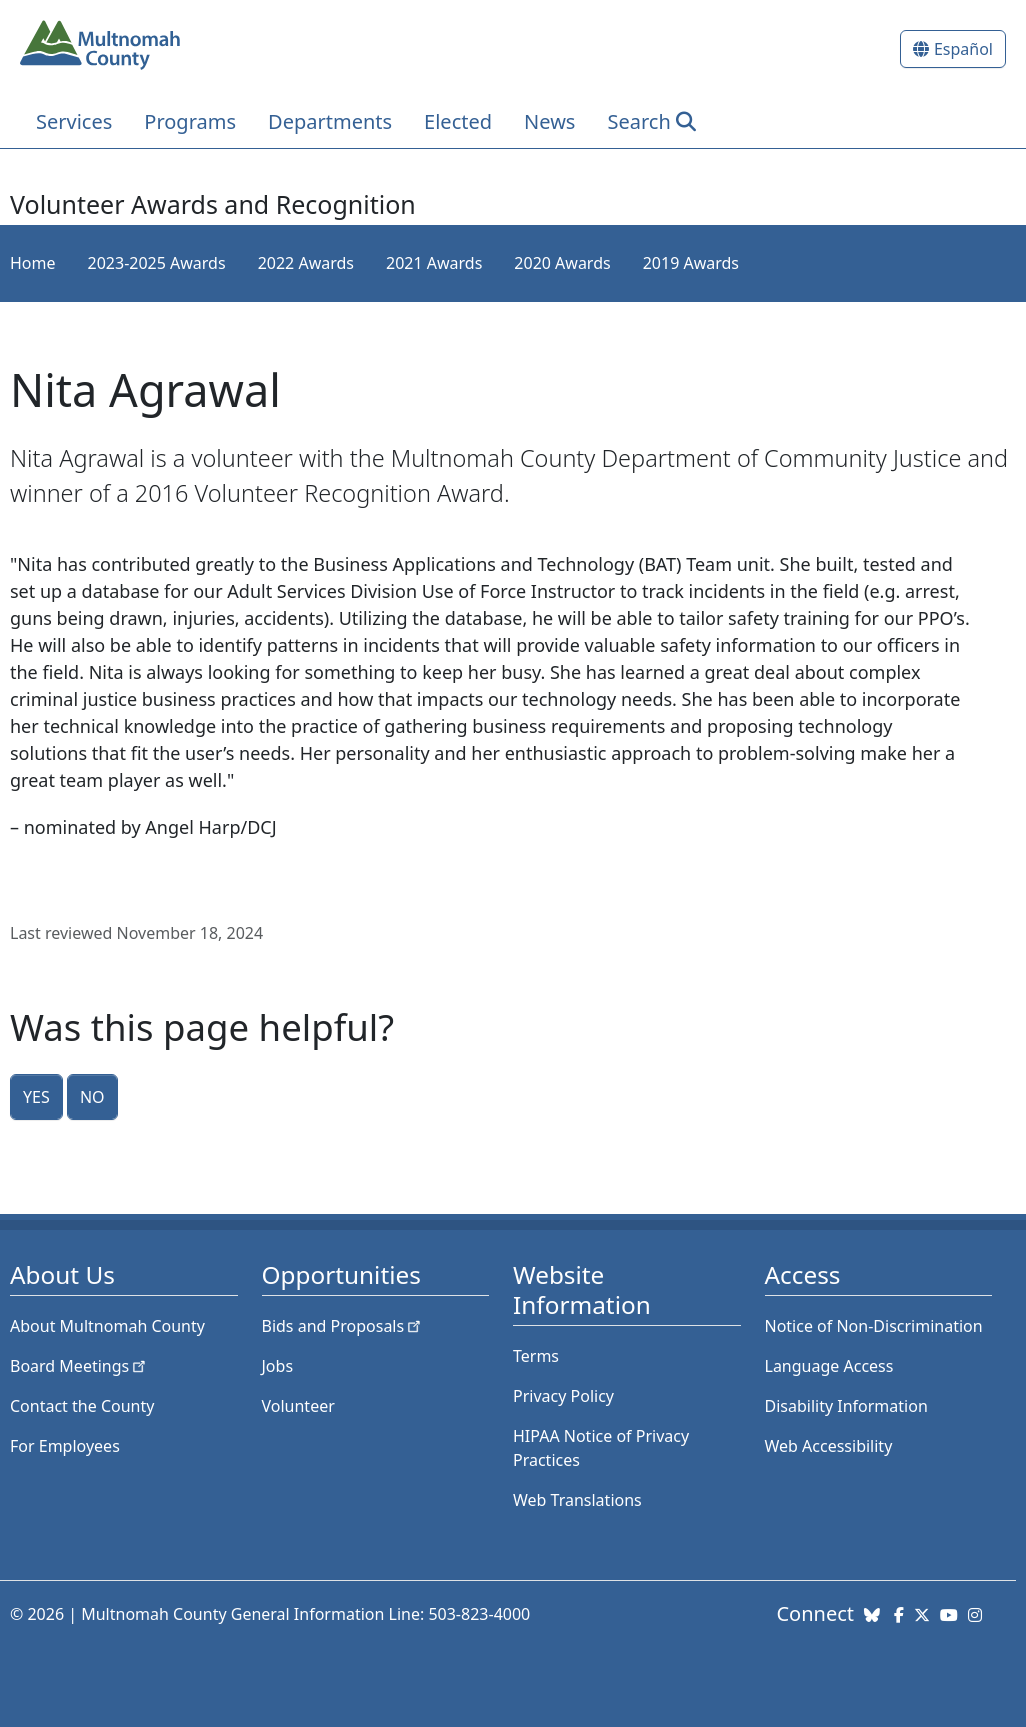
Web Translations (577, 1500)
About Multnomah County (107, 1326)
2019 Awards (691, 263)
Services (74, 121)
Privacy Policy (563, 1396)
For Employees (65, 1446)
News (549, 121)
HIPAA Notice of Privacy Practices (601, 1448)
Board (79, 1366)
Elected (458, 121)
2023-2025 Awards (157, 263)
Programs (190, 121)
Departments (330, 121)
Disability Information (846, 1406)
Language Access (829, 1366)
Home (33, 263)
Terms (536, 1356)
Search (638, 121)
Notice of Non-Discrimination (874, 1326)
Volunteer (298, 1406)
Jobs (278, 1366)
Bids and (343, 1326)
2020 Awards (562, 263)
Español (963, 49)
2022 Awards (306, 263)
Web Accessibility (829, 1446)
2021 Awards (434, 263)
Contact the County (82, 1406)
